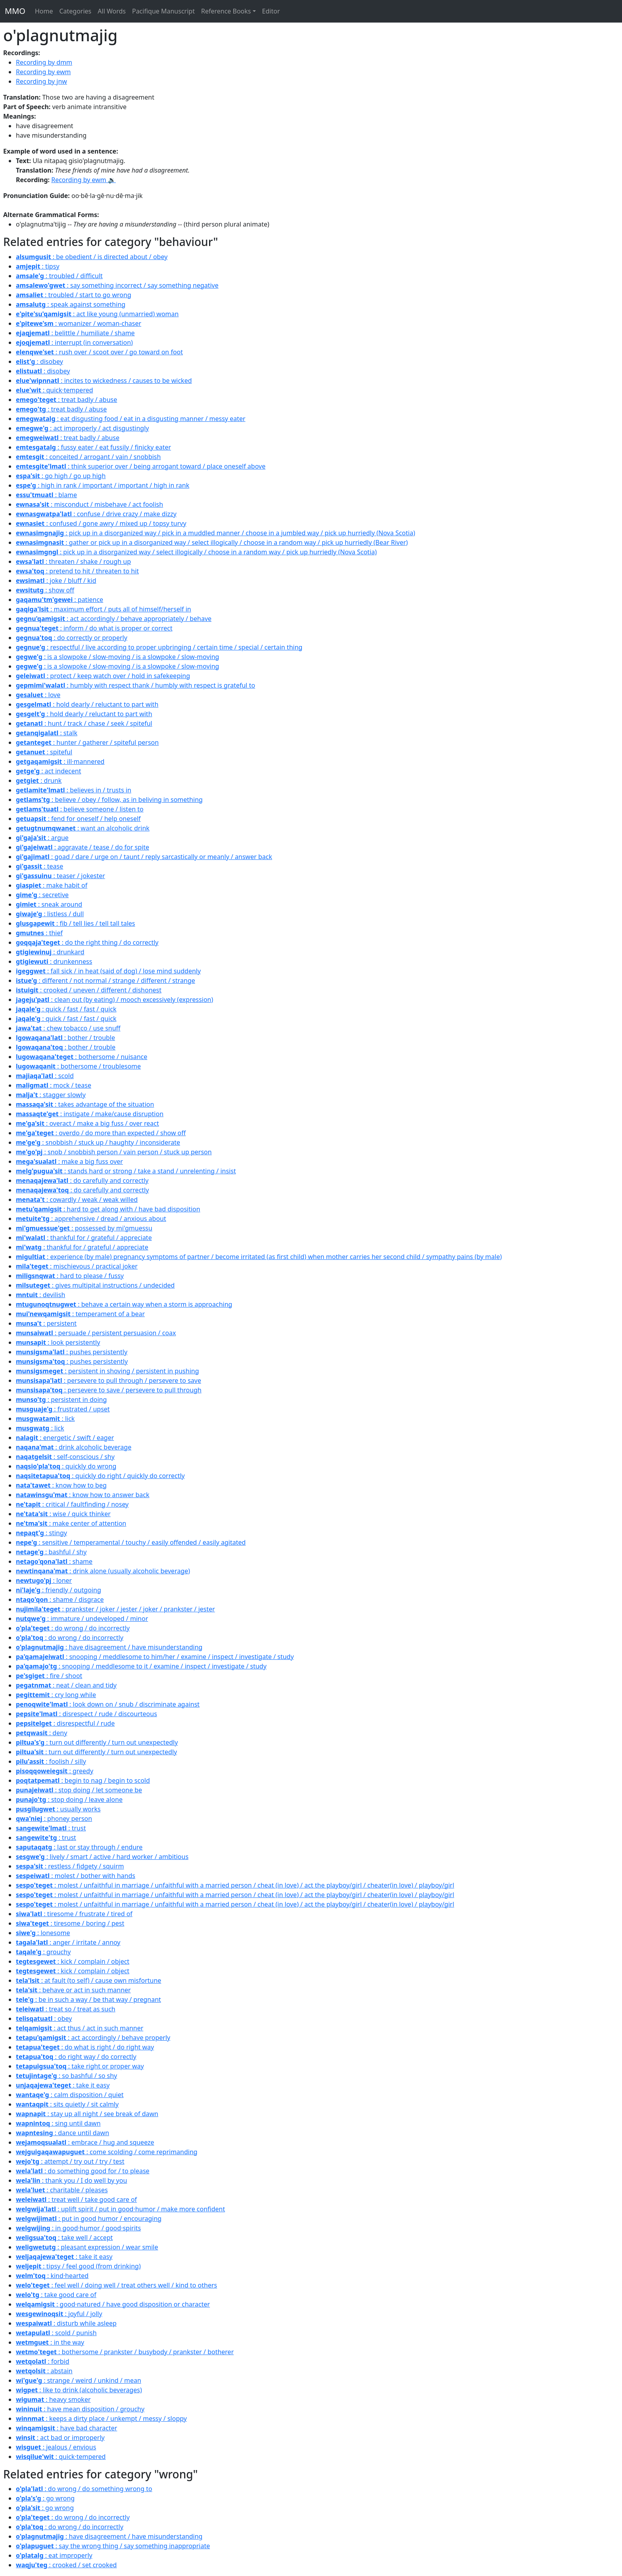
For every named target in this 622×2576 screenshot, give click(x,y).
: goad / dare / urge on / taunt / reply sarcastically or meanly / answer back (144, 856)
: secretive (42, 894)
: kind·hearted (52, 2275)
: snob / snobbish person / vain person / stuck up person (114, 1152)
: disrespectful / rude (65, 1723)
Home (44, 11)
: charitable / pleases (62, 2190)
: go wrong (45, 2498)
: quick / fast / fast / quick (66, 1009)
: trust (51, 1828)
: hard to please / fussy (70, 1275)
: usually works (58, 1809)
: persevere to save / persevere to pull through (109, 1390)
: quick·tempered (54, 390)
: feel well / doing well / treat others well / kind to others (116, 2285)
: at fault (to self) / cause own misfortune (88, 1980)
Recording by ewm (43, 71)
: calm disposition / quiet (69, 2094)
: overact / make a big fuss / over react (87, 1123)
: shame (54, 1561)
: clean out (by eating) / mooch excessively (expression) (114, 999)
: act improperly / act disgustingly (82, 428)
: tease (39, 866)
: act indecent (48, 771)
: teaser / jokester (60, 875)
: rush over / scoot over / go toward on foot (99, 352)
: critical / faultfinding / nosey (72, 1504)
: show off (45, 590)
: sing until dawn (58, 2123)
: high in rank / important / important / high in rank (102, 485)
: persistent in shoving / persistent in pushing (107, 1371)
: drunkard (50, 952)
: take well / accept (64, 2237)
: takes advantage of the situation (85, 1104)
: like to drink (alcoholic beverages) (79, 2390)
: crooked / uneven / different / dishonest (88, 990)
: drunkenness (54, 961)
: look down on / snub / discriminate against (108, 1704)
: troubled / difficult (59, 275)
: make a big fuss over (69, 1161)
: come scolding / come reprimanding (107, 2151)
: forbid (42, 2361)
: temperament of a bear (80, 1313)
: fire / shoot (49, 1675)
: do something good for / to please (83, 2171)
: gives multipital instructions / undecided (95, 1285)
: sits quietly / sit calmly (67, 2104)
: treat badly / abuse (66, 399)
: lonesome (43, 1932)
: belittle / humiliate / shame (75, 333)
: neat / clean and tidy (66, 1685)
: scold (45, 1075)
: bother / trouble (65, 1037)
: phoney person (54, 1818)
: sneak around (49, 904)
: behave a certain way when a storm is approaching (124, 1304)
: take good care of (56, 2294)
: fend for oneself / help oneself (78, 818)
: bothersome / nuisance (81, 1056)
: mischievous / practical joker (77, 1266)
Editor (271, 11)
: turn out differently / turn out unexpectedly (97, 1742)
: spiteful (44, 752)
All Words (112, 11)
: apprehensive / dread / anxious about (91, 1218)
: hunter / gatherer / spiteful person (87, 742)
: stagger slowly (51, 1094)
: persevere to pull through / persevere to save (108, 1380)
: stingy (41, 1532)
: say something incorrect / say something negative (117, 285)
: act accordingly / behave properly (93, 2037)
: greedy (54, 1771)
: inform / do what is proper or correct (94, 628)
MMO (15, 11)
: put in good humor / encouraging (88, 2218)
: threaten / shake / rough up (73, 561)
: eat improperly (54, 2555)
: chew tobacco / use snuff (68, 1028)
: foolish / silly (51, 1761)
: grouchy (43, 1951)
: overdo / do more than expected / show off (101, 1132)
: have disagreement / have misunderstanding (109, 1647)
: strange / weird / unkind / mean (78, 2380)
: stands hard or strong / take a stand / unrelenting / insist (126, 1171)
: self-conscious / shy (65, 1456)
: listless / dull (50, 913)
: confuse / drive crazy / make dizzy (96, 513)
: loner (44, 1580)
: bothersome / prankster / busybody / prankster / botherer (125, 2351)
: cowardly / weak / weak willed (77, 1199)
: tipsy (38, 266)
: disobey (39, 361)
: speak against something (70, 304)
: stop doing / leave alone (69, 1799)
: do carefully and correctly (82, 1180)
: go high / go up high (61, 475)
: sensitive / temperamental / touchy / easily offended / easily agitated (131, 1542)
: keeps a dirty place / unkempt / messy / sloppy (101, 2418)
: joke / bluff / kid (56, 580)
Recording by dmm (44, 62)
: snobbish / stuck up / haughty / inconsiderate (98, 1142)
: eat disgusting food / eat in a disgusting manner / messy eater (131, 418)
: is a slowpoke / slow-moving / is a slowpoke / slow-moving (117, 656)
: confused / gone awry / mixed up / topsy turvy (101, 523)
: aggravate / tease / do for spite (82, 847)
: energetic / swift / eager (65, 1437)
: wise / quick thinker (63, 1513)
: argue (42, 837)
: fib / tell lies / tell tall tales (75, 923)
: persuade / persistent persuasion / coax (96, 1332)
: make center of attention (71, 1523)
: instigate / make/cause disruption (89, 1113)
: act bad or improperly (60, 2437)
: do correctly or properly (71, 637)
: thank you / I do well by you (71, 2180)
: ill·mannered (60, 761)
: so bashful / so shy (66, 2075)
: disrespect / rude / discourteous (86, 1713)
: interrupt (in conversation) (74, 342)
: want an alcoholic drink (83, 828)
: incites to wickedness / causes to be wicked (104, 380)
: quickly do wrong (66, 1466)
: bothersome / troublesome (78, 1066)
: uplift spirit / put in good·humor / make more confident (120, 2209)
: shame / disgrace (60, 1599)
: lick (45, 1418)
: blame (46, 494)
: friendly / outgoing (58, 1590)
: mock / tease (53, 1085)
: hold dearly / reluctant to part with (87, 704)
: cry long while (56, 1694)
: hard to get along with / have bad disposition (108, 1209)
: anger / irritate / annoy (68, 1942)
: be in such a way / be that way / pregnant (88, 1999)
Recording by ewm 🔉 (83, 179)
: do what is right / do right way (85, 2047)
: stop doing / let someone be (79, 1790)
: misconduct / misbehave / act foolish (89, 504)
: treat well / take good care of (76, 2199)
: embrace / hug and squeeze (85, 2142)
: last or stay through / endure (79, 1847)
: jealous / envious (56, 2447)
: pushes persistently (71, 1352)
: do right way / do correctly (76, 2056)
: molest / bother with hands (75, 1875)
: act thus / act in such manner (79, 2028)
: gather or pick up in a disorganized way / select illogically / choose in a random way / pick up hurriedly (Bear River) (212, 542)
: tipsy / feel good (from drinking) (78, 2266)
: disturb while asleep (66, 2323)
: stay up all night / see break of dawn (87, 2113)
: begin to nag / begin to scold (83, 1780)
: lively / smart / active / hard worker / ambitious (102, 1856)
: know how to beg (61, 1485)
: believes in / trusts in (73, 790)
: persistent (46, 1323)
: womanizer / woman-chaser (78, 323)
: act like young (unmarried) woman (97, 314)
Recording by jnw (41, 81)
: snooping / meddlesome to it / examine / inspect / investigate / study (141, 1666)
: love (38, 694)
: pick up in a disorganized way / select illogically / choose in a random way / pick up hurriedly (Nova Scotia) (196, 552)
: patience (59, 599)
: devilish (40, 1294)
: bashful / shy (51, 1552)
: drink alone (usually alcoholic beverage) (103, 1571)
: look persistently (58, 1342)
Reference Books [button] (226, 11)
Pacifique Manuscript (163, 11)
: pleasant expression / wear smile (87, 2247)
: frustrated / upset (63, 1409)
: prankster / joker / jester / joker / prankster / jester (115, 1609)
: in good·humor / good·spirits (78, 2228)
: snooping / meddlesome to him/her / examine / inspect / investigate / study (155, 1656)
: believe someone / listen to (80, 809)
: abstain (44, 2370)
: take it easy (62, 2085)
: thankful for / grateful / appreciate (84, 1237)
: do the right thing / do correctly (87, 942)
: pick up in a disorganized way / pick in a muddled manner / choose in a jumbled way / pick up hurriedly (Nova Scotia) (215, 533)
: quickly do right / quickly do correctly (100, 1475)
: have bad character (66, 2428)
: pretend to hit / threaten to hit (77, 571)
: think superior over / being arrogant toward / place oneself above (140, 466)
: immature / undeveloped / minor (82, 1618)
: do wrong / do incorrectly (73, 1628)
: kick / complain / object (72, 1961)
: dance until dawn (62, 2132)
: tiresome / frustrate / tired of (74, 1913)
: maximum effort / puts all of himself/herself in (103, 609)
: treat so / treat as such (65, 2009)
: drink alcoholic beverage (73, 1447)
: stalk (46, 733)
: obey (44, 2018)
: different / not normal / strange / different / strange (105, 980)
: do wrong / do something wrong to (84, 2488)
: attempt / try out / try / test (70, 2161)
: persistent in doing (61, 1399)
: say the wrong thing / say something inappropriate (113, 2545)
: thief (39, 933)
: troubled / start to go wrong (73, 294)
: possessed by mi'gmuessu (84, 1228)
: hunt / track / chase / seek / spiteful (84, 723)
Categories (75, 11)
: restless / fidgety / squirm (70, 1866)
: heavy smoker (53, 2399)
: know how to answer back (83, 1494)
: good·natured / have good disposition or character (113, 2304)
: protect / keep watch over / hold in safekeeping (103, 675)
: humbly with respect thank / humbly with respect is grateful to (135, 685)
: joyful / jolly (59, 2313)
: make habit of (51, 885)
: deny (41, 1732)
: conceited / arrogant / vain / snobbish (88, 456)
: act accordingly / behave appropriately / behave (113, 618)
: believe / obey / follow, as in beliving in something (109, 799)
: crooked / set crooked (66, 2565)
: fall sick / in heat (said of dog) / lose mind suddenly (108, 971)
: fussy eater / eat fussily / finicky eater (93, 447)
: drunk (38, 780)
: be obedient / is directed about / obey (91, 256)
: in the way (50, 2342)
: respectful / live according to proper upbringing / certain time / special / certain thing (159, 647)
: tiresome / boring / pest (70, 1923)
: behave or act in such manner (73, 1990)
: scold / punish (56, 2332)
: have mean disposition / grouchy (80, 2409)
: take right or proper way (80, 2066)
